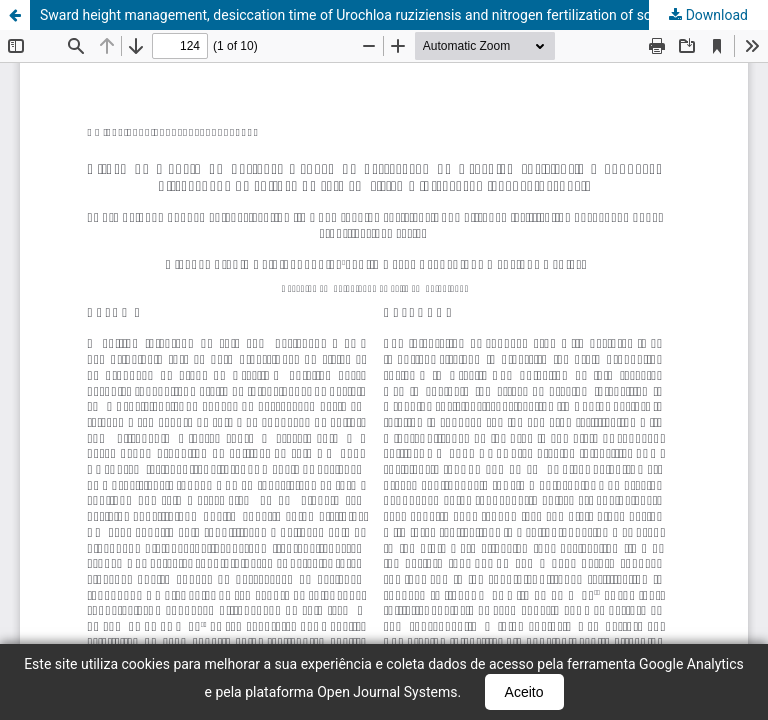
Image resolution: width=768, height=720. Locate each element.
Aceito (524, 692)
